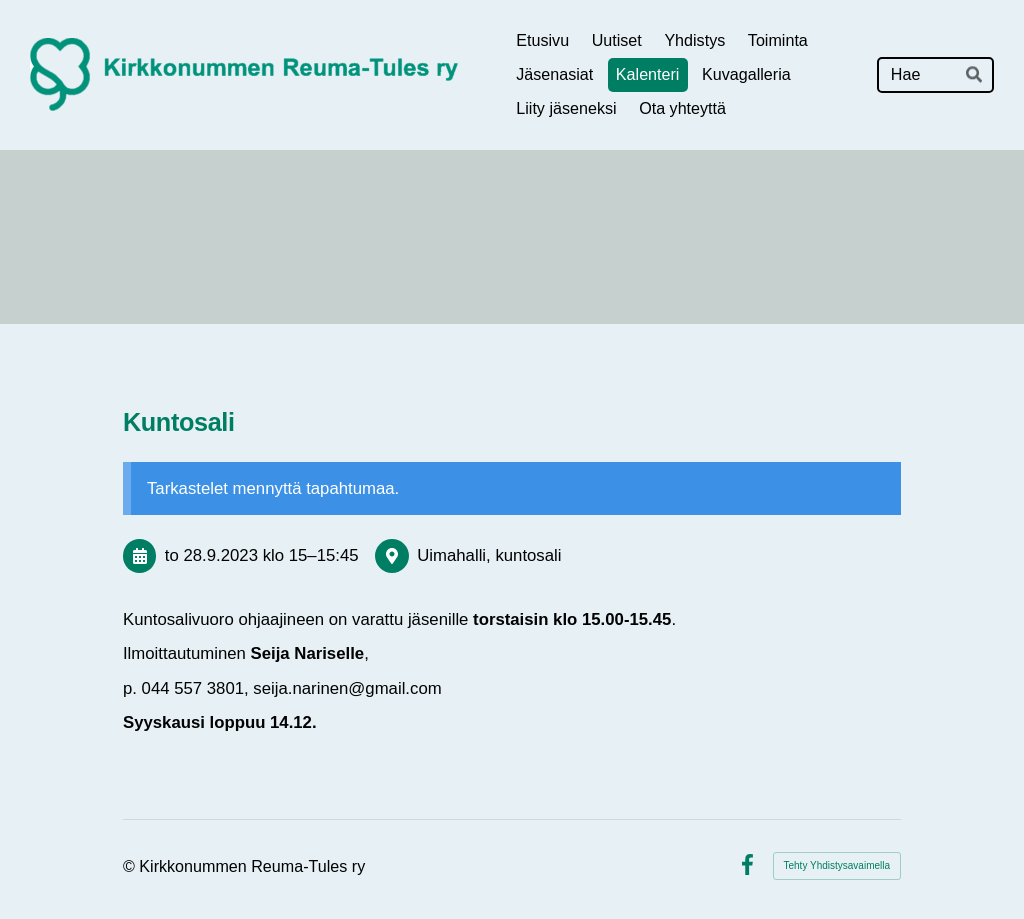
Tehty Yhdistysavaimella (837, 865)
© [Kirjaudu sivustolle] (131, 866)
